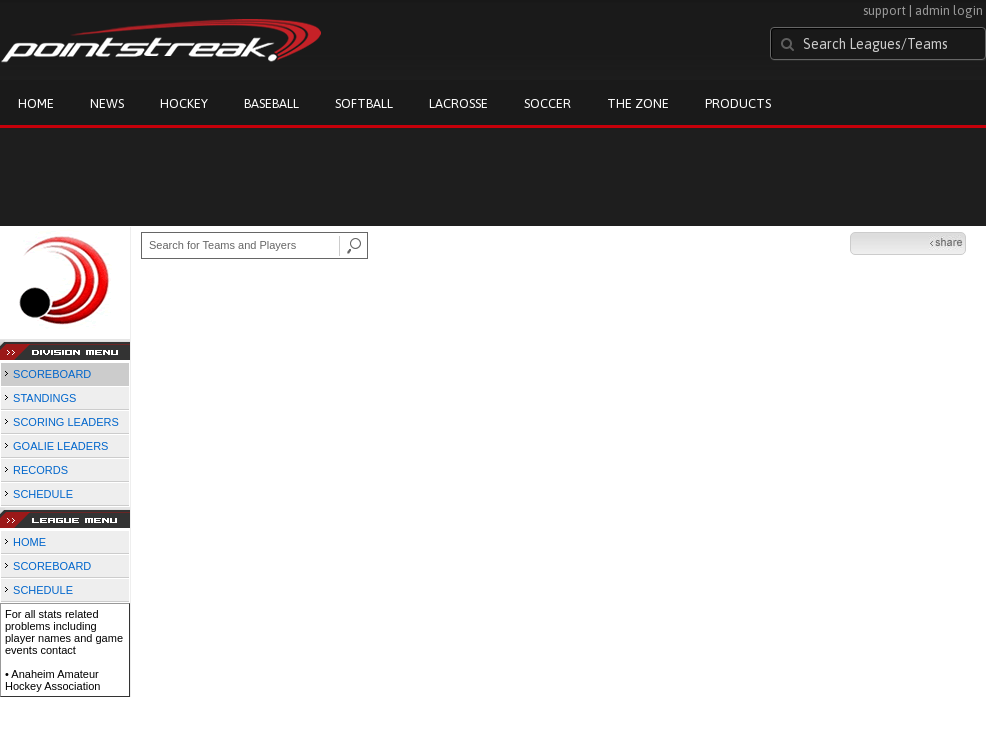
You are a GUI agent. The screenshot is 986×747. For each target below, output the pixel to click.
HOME (29, 542)
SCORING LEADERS (66, 422)
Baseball (271, 103)
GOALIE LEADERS (60, 446)
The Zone (638, 103)
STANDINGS (44, 398)
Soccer (547, 103)
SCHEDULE (43, 494)
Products (738, 103)
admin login (949, 10)
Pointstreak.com (161, 42)
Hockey (184, 103)
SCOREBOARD (52, 374)
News (107, 103)
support (884, 10)
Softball (364, 103)
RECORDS (40, 470)
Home (36, 103)
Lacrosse (458, 103)
